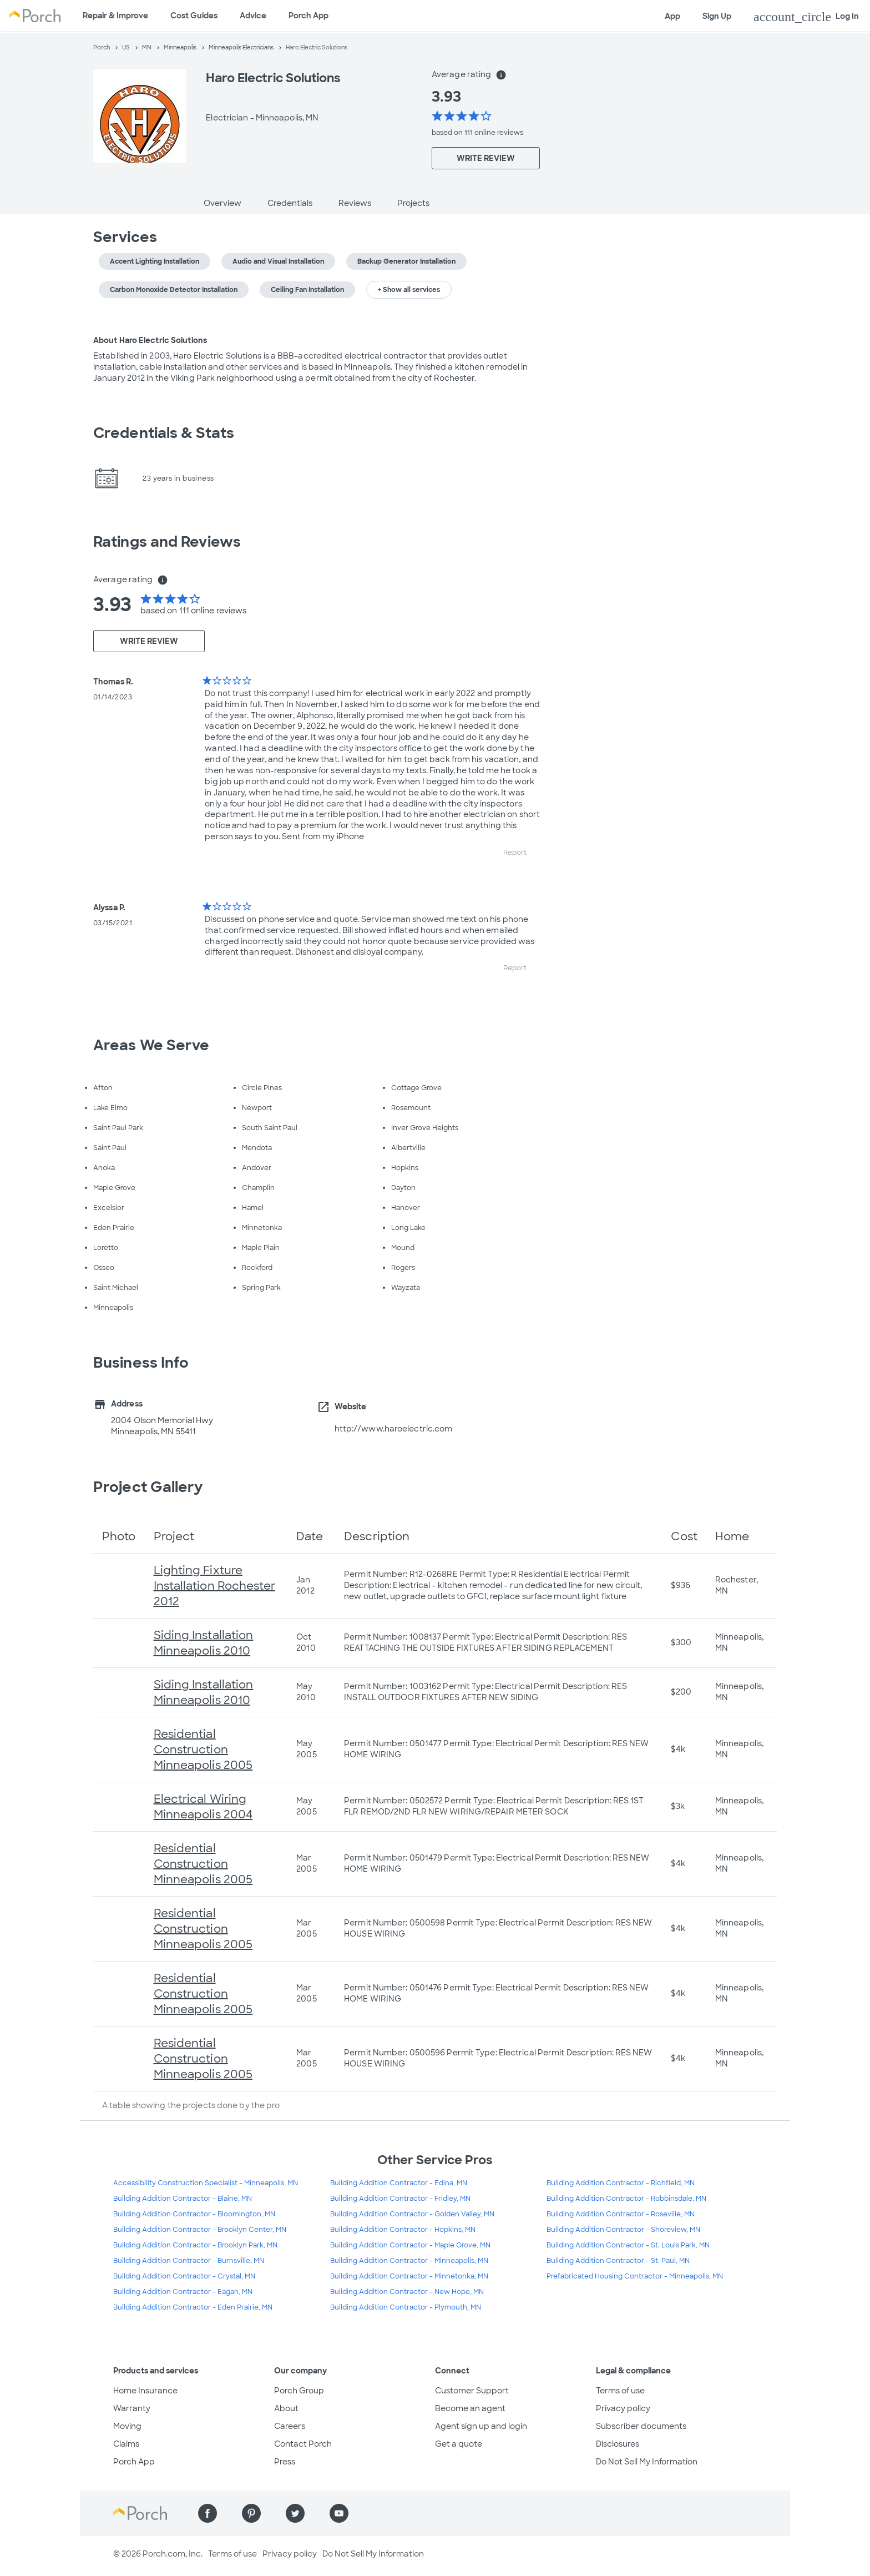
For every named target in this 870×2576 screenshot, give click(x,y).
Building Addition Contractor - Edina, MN (398, 2183)
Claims (126, 2444)
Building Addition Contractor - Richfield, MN (621, 2183)
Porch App (308, 16)
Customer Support (472, 2391)
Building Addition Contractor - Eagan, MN (182, 2291)
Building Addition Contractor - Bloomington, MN (194, 2214)
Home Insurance (145, 2391)
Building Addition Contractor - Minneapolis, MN (409, 2260)
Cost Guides (194, 16)
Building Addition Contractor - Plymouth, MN (405, 2307)
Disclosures (617, 2444)
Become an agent (470, 2408)
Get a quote (458, 2444)
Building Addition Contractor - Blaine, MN (182, 2198)
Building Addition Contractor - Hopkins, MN (403, 2229)
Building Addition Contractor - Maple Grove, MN (410, 2245)
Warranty (131, 2408)
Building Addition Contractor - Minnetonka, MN (409, 2276)
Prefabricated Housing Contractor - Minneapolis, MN (635, 2276)
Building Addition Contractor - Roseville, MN (621, 2214)
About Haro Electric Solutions (150, 340)
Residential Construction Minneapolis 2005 (203, 1749)
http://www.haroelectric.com (394, 1429)
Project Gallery (148, 1487)
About (286, 2408)
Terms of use (620, 2391)
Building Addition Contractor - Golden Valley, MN (412, 2214)
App (672, 16)
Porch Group (299, 2391)
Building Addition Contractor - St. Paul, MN (618, 2260)
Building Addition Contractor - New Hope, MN (407, 2291)
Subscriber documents (641, 2426)
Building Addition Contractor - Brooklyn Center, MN (199, 2229)
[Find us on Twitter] (295, 2513)
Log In (806, 16)
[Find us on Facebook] (207, 2513)
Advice (253, 16)
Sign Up (716, 16)
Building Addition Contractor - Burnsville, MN (188, 2260)
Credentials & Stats (163, 433)
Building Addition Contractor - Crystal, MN (184, 2276)
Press (284, 2462)
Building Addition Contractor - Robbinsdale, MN (626, 2198)
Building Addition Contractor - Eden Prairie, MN (192, 2307)
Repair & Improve (115, 16)
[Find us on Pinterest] (251, 2513)
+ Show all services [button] (409, 289)
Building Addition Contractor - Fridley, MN (400, 2198)
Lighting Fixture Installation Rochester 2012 (214, 1586)
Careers (289, 2426)
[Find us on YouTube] (339, 2513)
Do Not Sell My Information (646, 2462)
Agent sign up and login (481, 2426)
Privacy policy (623, 2408)
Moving (127, 2426)
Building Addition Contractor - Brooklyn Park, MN (195, 2245)
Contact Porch (303, 2444)
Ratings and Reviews (167, 541)
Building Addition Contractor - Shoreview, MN (623, 2229)
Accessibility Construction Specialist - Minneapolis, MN (205, 2183)
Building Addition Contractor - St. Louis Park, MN (628, 2245)
